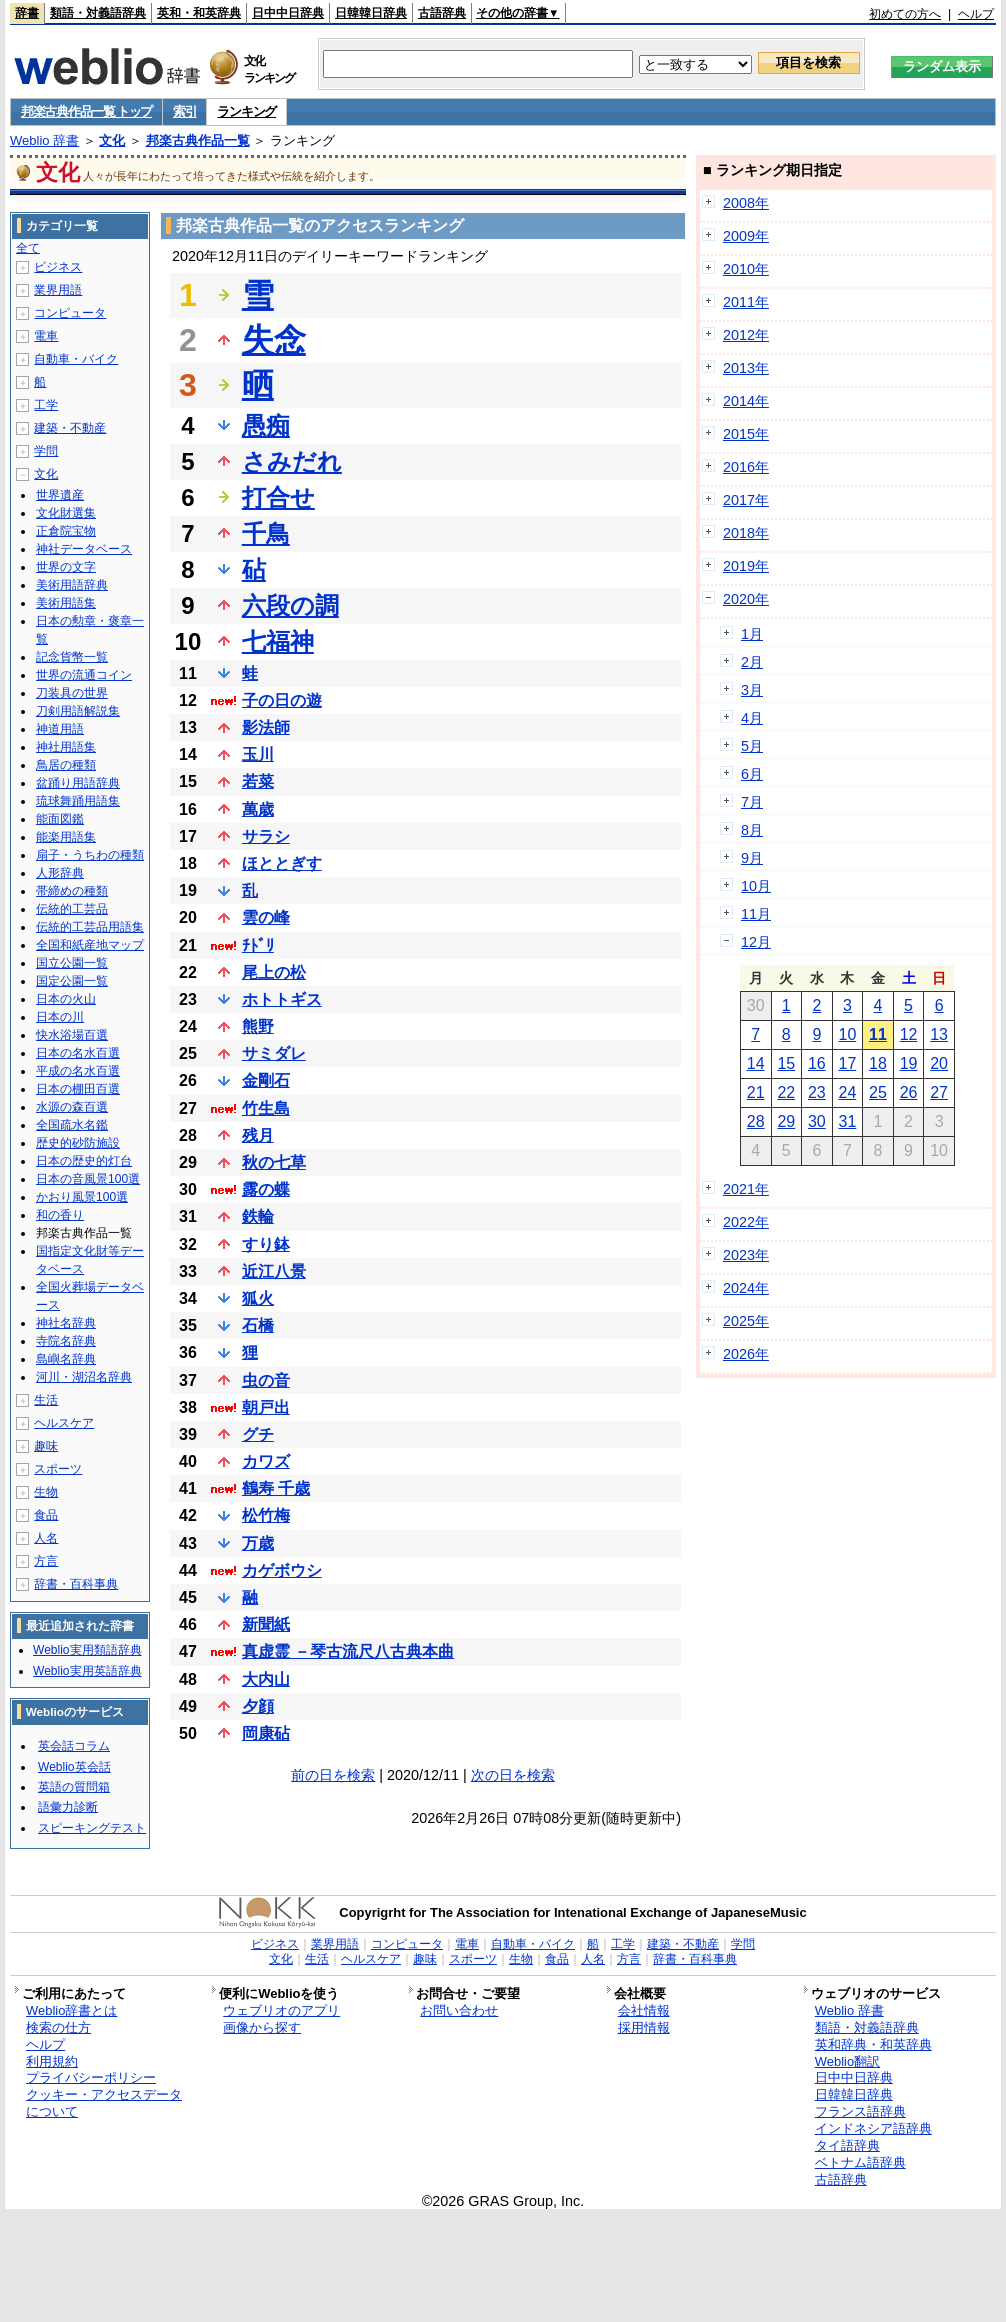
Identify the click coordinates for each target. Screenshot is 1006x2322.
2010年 (746, 269)
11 (878, 1034)
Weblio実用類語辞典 (87, 1650)
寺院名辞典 (66, 1341)
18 (878, 1063)
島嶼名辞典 (66, 1359)
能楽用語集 (66, 837)
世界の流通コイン (84, 675)
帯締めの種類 (72, 891)
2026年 (746, 1354)
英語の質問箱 (74, 1787)
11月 (756, 914)
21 (756, 1092)
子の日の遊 (282, 700)
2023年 (746, 1255)
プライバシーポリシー (91, 2077)
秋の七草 (274, 1162)
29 (786, 1121)
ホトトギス (282, 999)
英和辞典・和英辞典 (873, 2044)
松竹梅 (266, 1515)
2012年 (746, 335)
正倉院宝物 (66, 531)
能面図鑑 (60, 819)
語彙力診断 (68, 1807)
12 (909, 1034)
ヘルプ (976, 14)
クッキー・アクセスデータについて (104, 2103)
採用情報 (644, 2027)
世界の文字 (66, 567)
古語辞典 (442, 13)
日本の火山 (66, 999)
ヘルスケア (64, 1423)
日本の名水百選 (78, 1053)
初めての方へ (905, 14)
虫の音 (266, 1380)
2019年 (746, 566)
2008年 (746, 203)
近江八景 (274, 1271)
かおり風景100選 (82, 1197)
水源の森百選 (72, 1107)
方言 (46, 1561)
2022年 (746, 1222)
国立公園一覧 (72, 963)
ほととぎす (282, 863)
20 (939, 1063)
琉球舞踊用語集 (78, 801)
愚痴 (266, 425)
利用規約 (52, 2061)
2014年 (746, 401)
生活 (46, 1400)
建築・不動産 (70, 428)
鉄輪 (258, 1216)
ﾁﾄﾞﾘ (258, 945)
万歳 (258, 1543)
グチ (258, 1434)
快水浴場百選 (72, 1035)
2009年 (746, 236)
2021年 (746, 1189)
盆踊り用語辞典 (78, 783)
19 (909, 1063)
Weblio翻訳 (847, 2061)
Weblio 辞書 (44, 140)
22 (786, 1092)
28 (756, 1121)
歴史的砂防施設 (78, 1143)
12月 (756, 942)
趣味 (46, 1446)
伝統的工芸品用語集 (90, 927)
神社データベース (84, 549)
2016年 (746, 467)
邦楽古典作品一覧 (198, 140)
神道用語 (60, 729)
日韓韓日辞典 (371, 13)
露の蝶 (266, 1189)
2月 (752, 662)
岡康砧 (266, 1733)
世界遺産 (60, 495)
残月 (258, 1135)
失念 (274, 340)
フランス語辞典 (860, 2111)
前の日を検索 (333, 1775)
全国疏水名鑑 (72, 1125)
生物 (46, 1492)
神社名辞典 (66, 1323)
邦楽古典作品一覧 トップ (86, 111)
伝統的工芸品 (72, 909)
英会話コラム (74, 1746)
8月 (752, 830)
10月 (756, 886)
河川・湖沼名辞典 (84, 1377)
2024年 (746, 1288)
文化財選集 (66, 513)
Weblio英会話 (74, 1767)
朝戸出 (266, 1407)
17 (848, 1063)
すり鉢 (266, 1244)
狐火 (258, 1298)
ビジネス (58, 267)
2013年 (746, 368)
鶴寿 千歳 (276, 1488)
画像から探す (262, 2027)
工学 (46, 405)
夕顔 (258, 1706)
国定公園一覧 (72, 981)
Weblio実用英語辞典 (87, 1671)
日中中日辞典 (288, 13)
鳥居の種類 (66, 765)
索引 (184, 111)
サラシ (266, 836)
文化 (112, 140)
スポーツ (58, 1469)
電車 (46, 336)
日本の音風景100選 (88, 1179)
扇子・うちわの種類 (90, 855)
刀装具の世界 (72, 693)
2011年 (746, 302)
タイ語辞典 (847, 2145)
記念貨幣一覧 (72, 657)
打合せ (278, 497)
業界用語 (58, 290)
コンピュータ (70, 313)
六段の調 (290, 605)
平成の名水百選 (78, 1071)
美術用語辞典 (72, 585)
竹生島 (266, 1108)
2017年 (746, 500)
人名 (46, 1538)
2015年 (746, 434)
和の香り (60, 1215)
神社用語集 (66, 747)
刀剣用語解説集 (78, 711)
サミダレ (274, 1053)
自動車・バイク (76, 359)
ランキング (246, 111)
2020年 (746, 599)
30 (817, 1121)
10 (848, 1034)
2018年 (746, 533)
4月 (752, 718)
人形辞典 (60, 873)
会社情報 (644, 2010)
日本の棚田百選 (78, 1089)
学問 (46, 451)
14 (756, 1063)
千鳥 (266, 533)
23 (817, 1092)
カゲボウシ (282, 1570)
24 (848, 1092)
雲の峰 (266, 917)
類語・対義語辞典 (98, 13)
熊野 (258, 1026)
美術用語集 (66, 603)
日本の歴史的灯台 (84, 1161)
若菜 (258, 781)
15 (786, 1063)
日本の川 (60, 1017)
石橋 (258, 1325)
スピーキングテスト (92, 1828)
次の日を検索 (513, 1775)
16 (817, 1063)
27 (939, 1092)
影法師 (266, 727)
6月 (752, 774)
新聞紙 (266, 1624)
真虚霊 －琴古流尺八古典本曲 (348, 1651)
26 (909, 1092)
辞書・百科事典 (76, 1584)
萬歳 (258, 809)
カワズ (266, 1461)
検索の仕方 (58, 2027)
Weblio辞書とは (71, 2010)
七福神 (278, 641)
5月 (752, 746)
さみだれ (292, 461)
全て (28, 248)
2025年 (746, 1321)
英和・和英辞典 (199, 13)
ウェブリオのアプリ (281, 2010)
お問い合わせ (459, 2010)
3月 (752, 690)
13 (939, 1034)
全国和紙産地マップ (90, 945)
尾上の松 (274, 972)
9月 (752, 858)
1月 (752, 634)
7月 (752, 802)
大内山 (266, 1679)
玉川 (258, 754)
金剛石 (266, 1080)
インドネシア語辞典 (873, 2128)
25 (878, 1092)
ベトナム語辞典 (860, 2162)
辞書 (27, 13)
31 (848, 1121)
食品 (46, 1515)
